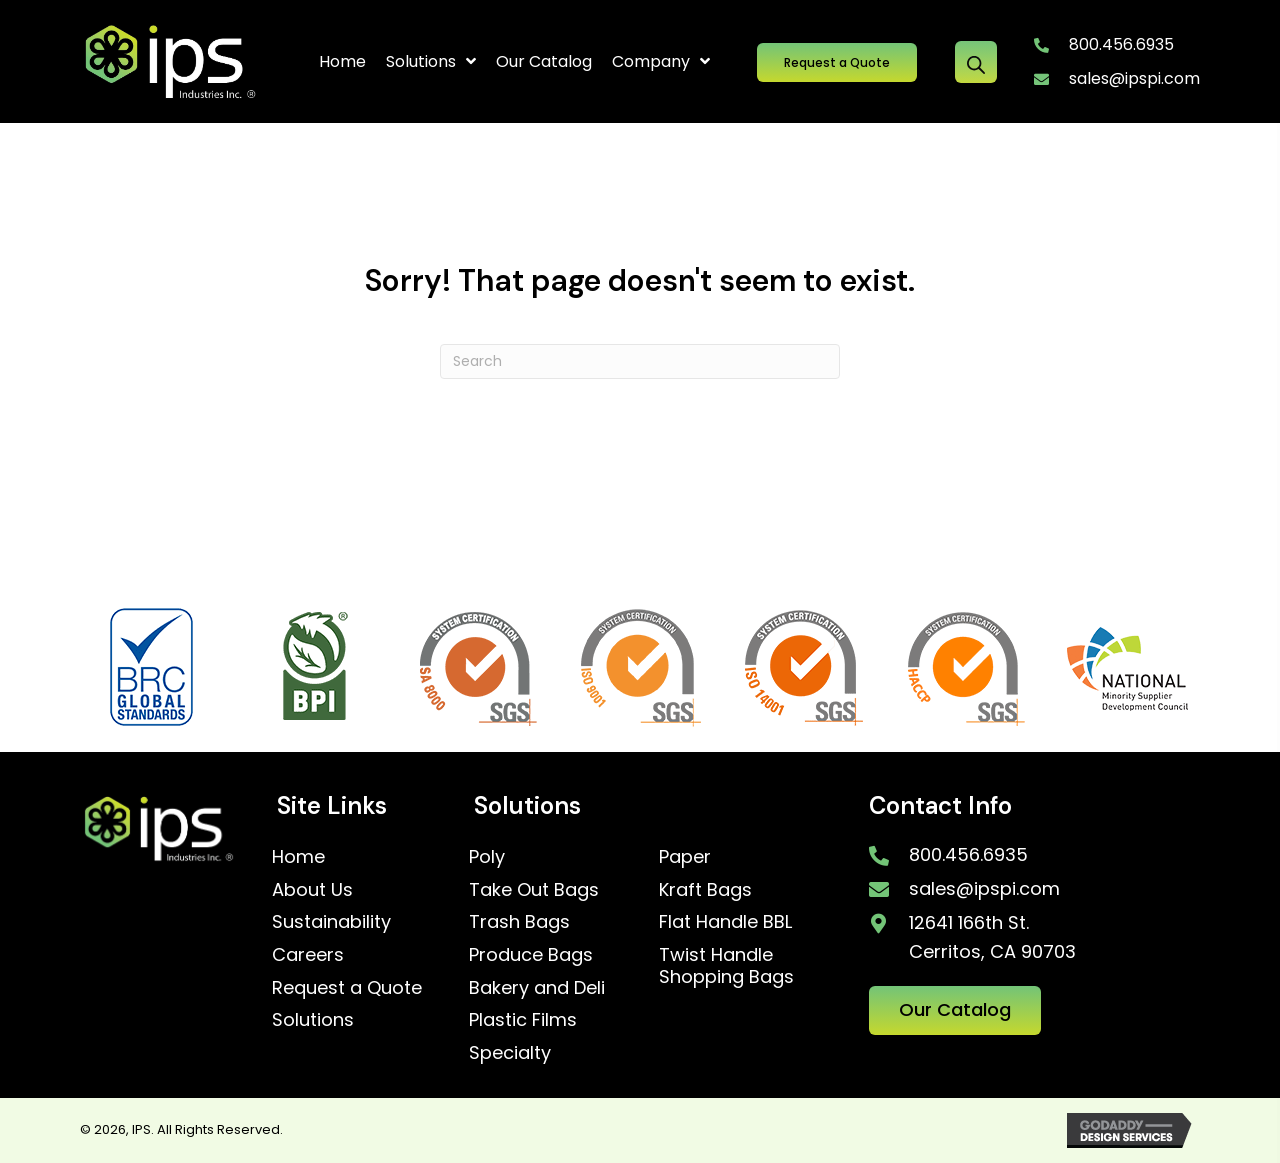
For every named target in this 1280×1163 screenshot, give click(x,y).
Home (298, 856)
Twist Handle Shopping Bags (726, 965)
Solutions (313, 1019)
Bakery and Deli (537, 987)
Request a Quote (347, 987)
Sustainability (331, 921)
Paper (685, 856)
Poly (487, 856)
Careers (308, 954)
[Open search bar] (976, 62)
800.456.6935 (1121, 44)
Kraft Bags (705, 889)
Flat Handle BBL (725, 921)
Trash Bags (519, 921)
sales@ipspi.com (1134, 78)
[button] (837, 62)
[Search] (640, 361)
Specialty (510, 1052)
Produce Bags (531, 954)
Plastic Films (523, 1019)
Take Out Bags (534, 889)
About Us (312, 889)
